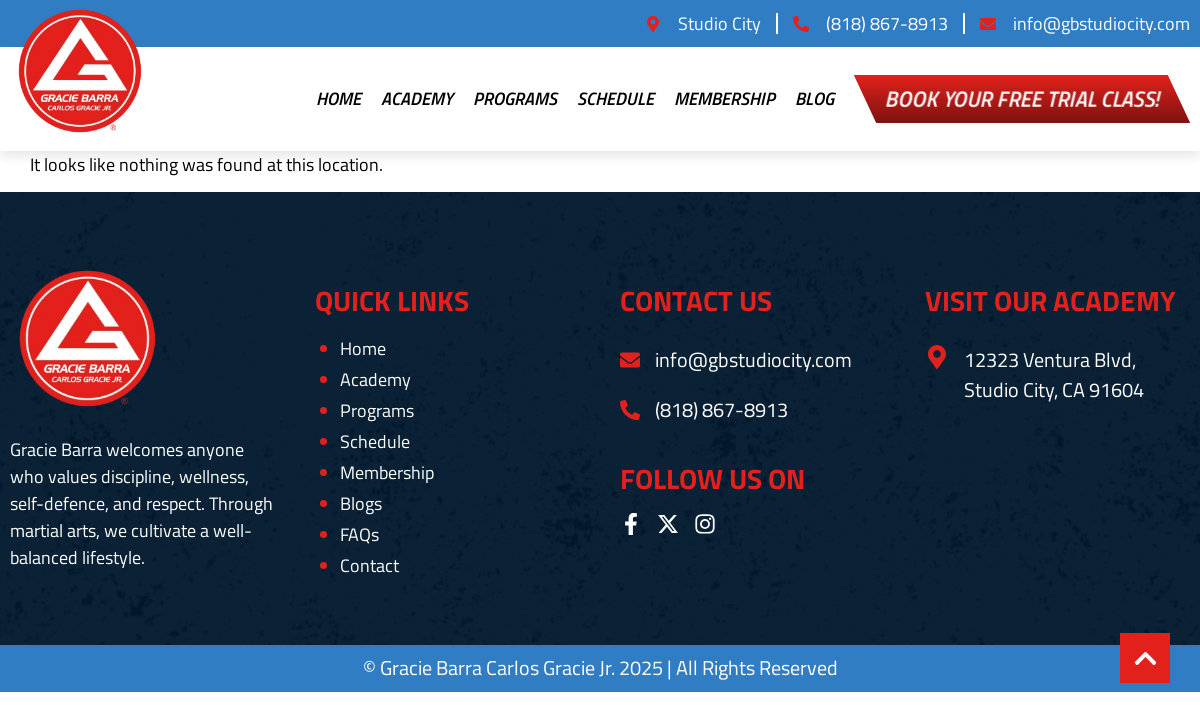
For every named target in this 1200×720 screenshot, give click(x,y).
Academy (417, 98)
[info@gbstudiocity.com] (630, 360)
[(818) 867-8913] (630, 410)
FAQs (359, 535)
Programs (515, 98)
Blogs (361, 504)
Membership (724, 98)
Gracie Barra (433, 667)
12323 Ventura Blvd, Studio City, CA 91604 (1054, 374)
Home (338, 98)
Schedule (615, 98)
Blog (814, 98)
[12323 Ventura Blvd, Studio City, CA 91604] (937, 357)
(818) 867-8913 (721, 409)
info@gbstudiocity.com (753, 359)
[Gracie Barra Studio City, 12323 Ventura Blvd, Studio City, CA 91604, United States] (1057, 500)
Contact (369, 566)
